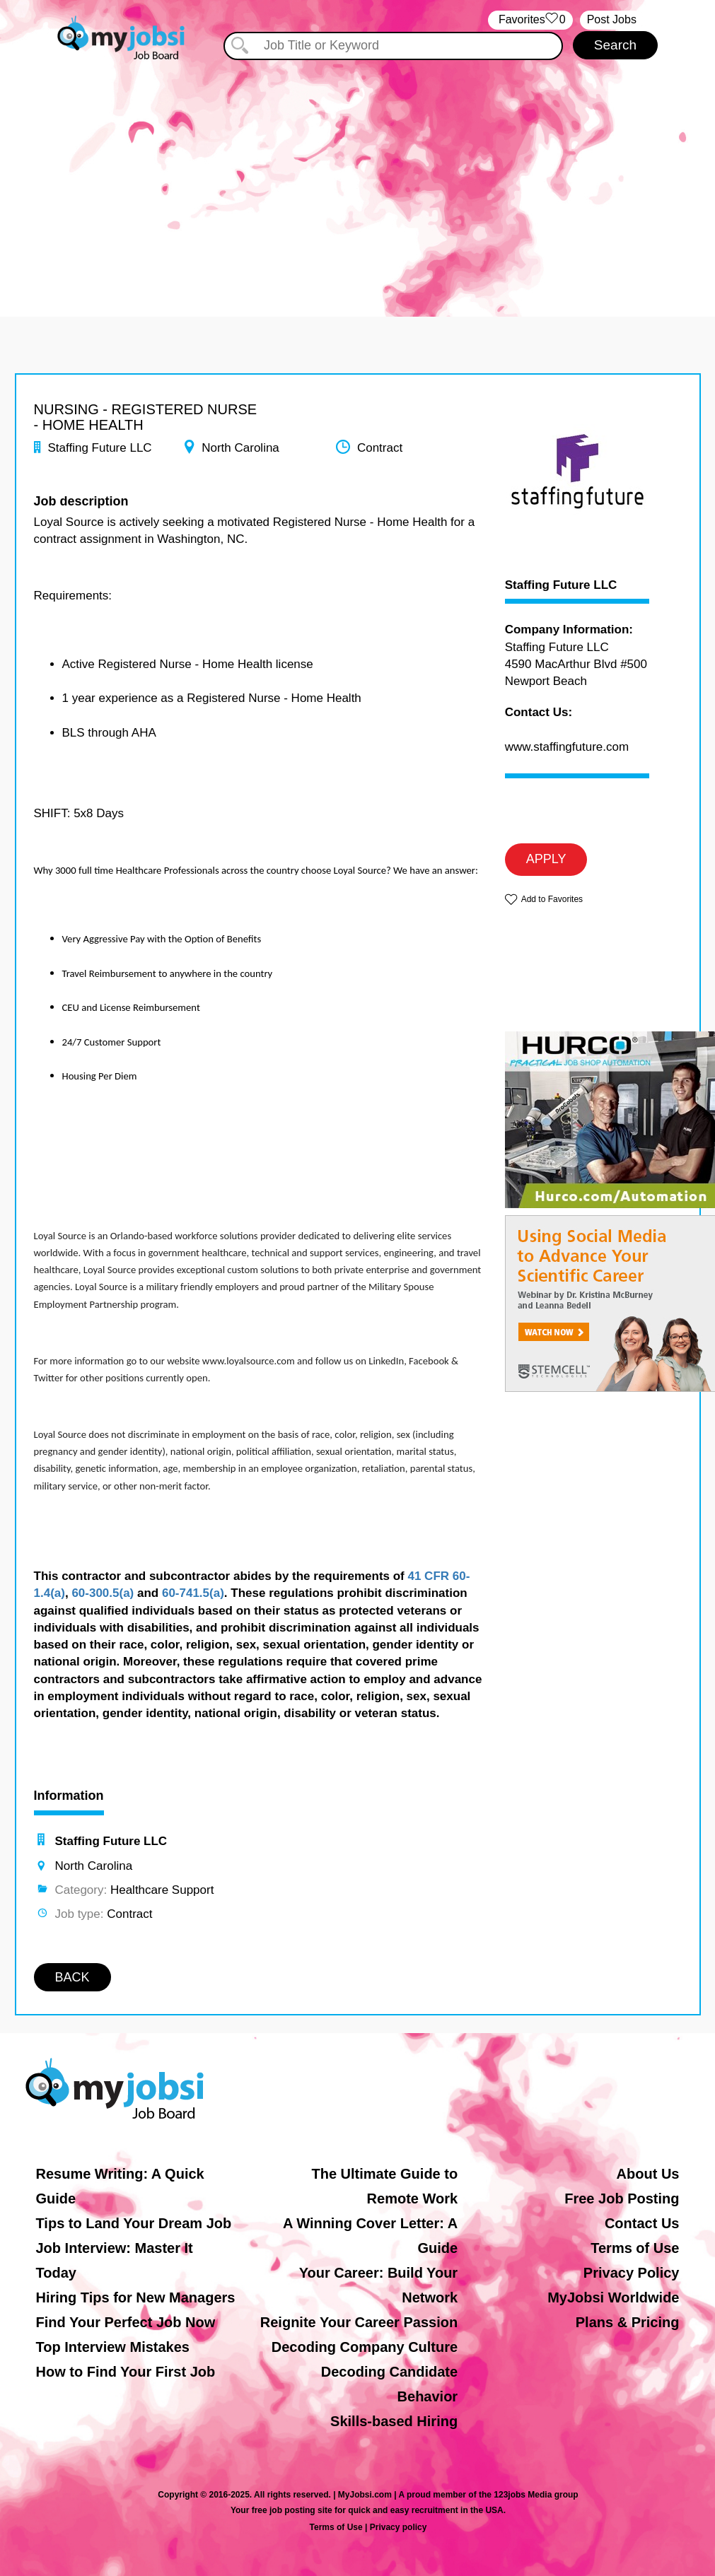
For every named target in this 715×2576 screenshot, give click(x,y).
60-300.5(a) (102, 1593)
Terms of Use (635, 2248)
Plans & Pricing (628, 2322)
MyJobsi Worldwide (613, 2297)
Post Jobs (611, 19)
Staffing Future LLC (561, 585)
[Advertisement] (358, 182)
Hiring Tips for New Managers (136, 2297)
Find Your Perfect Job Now (126, 2322)
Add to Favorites (552, 899)
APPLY (546, 859)
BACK (72, 1977)
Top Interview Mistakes (113, 2347)
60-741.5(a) (193, 1593)
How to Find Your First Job (126, 2371)
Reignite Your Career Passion (359, 2322)
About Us (648, 2174)
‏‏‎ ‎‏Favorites (530, 20)
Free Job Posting (621, 2198)
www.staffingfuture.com (567, 747)
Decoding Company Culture (365, 2347)
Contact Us (642, 2223)
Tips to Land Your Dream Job (134, 2223)
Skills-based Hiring (394, 2421)
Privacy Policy (631, 2273)
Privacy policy (398, 2527)
